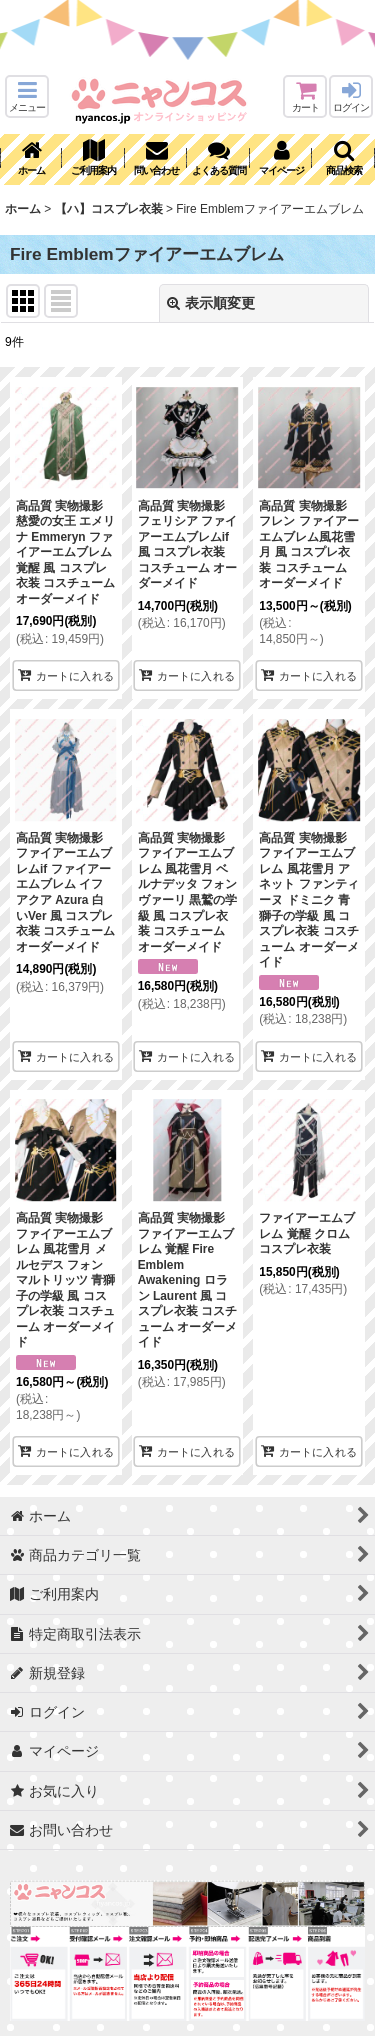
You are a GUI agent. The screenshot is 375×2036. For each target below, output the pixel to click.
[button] (27, 96)
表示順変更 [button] (211, 303)
